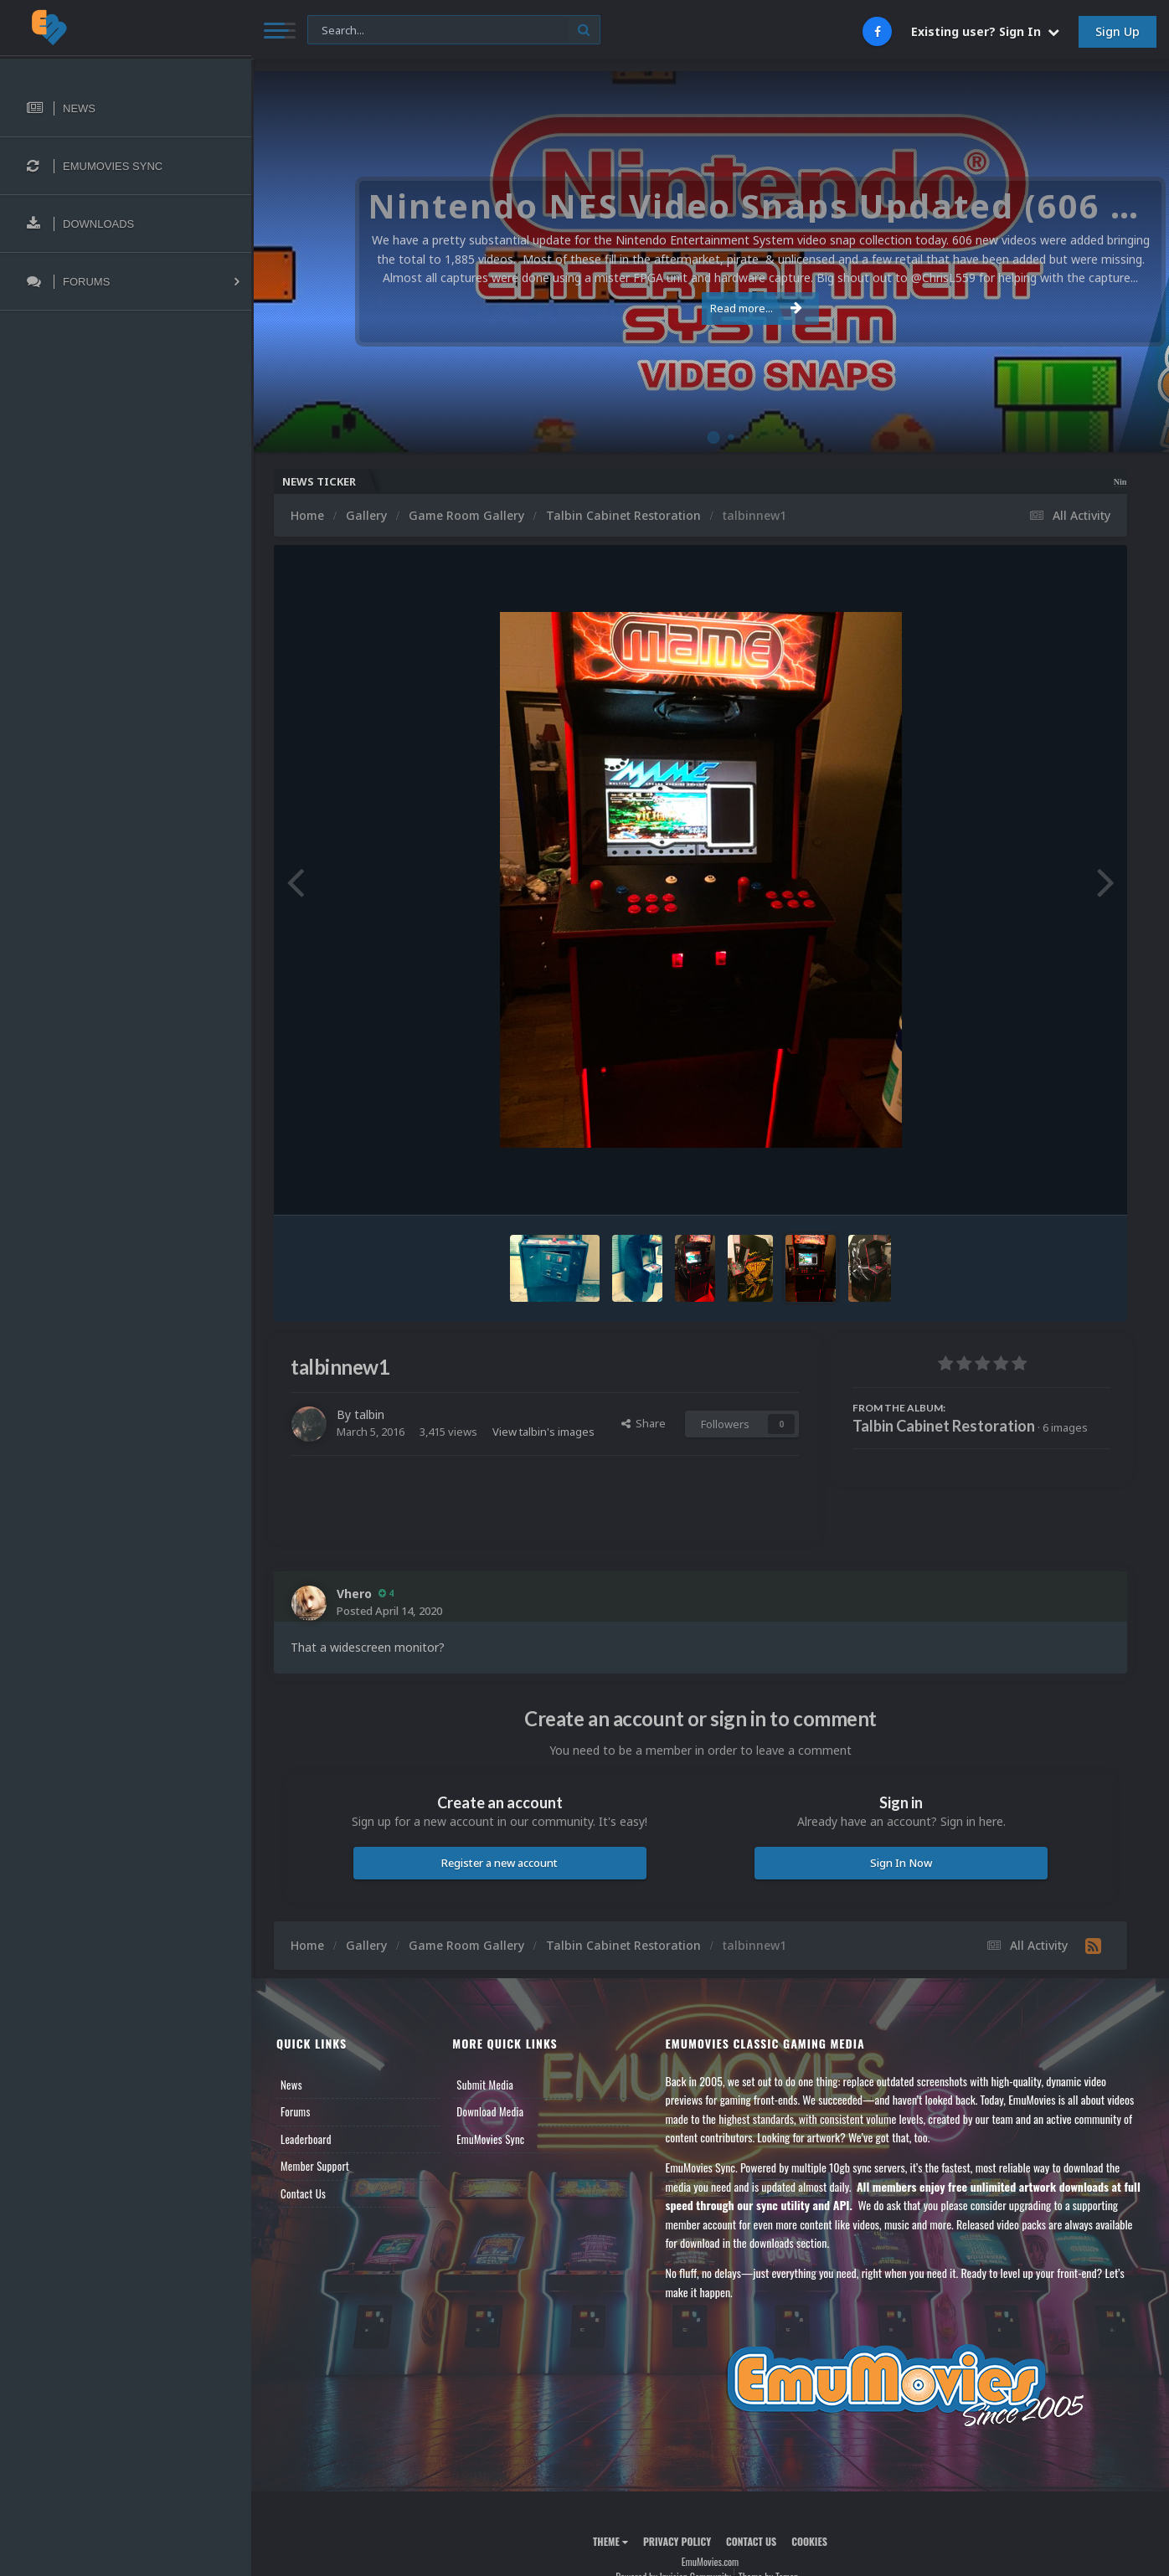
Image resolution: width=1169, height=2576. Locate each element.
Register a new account (499, 1862)
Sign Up (1117, 31)
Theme (610, 2541)
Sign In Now (901, 1862)
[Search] (454, 30)
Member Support (315, 2165)
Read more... (707, 308)
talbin (369, 1414)
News (291, 2084)
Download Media (489, 2111)
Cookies (809, 2541)
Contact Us (303, 2193)
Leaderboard (306, 2139)
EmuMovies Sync (490, 2139)
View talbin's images (543, 1431)
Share (643, 1423)
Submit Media (484, 2084)
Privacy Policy (677, 2541)
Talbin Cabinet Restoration (943, 1426)
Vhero (354, 1594)
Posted (389, 1610)
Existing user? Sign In (985, 31)
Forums (296, 2111)
